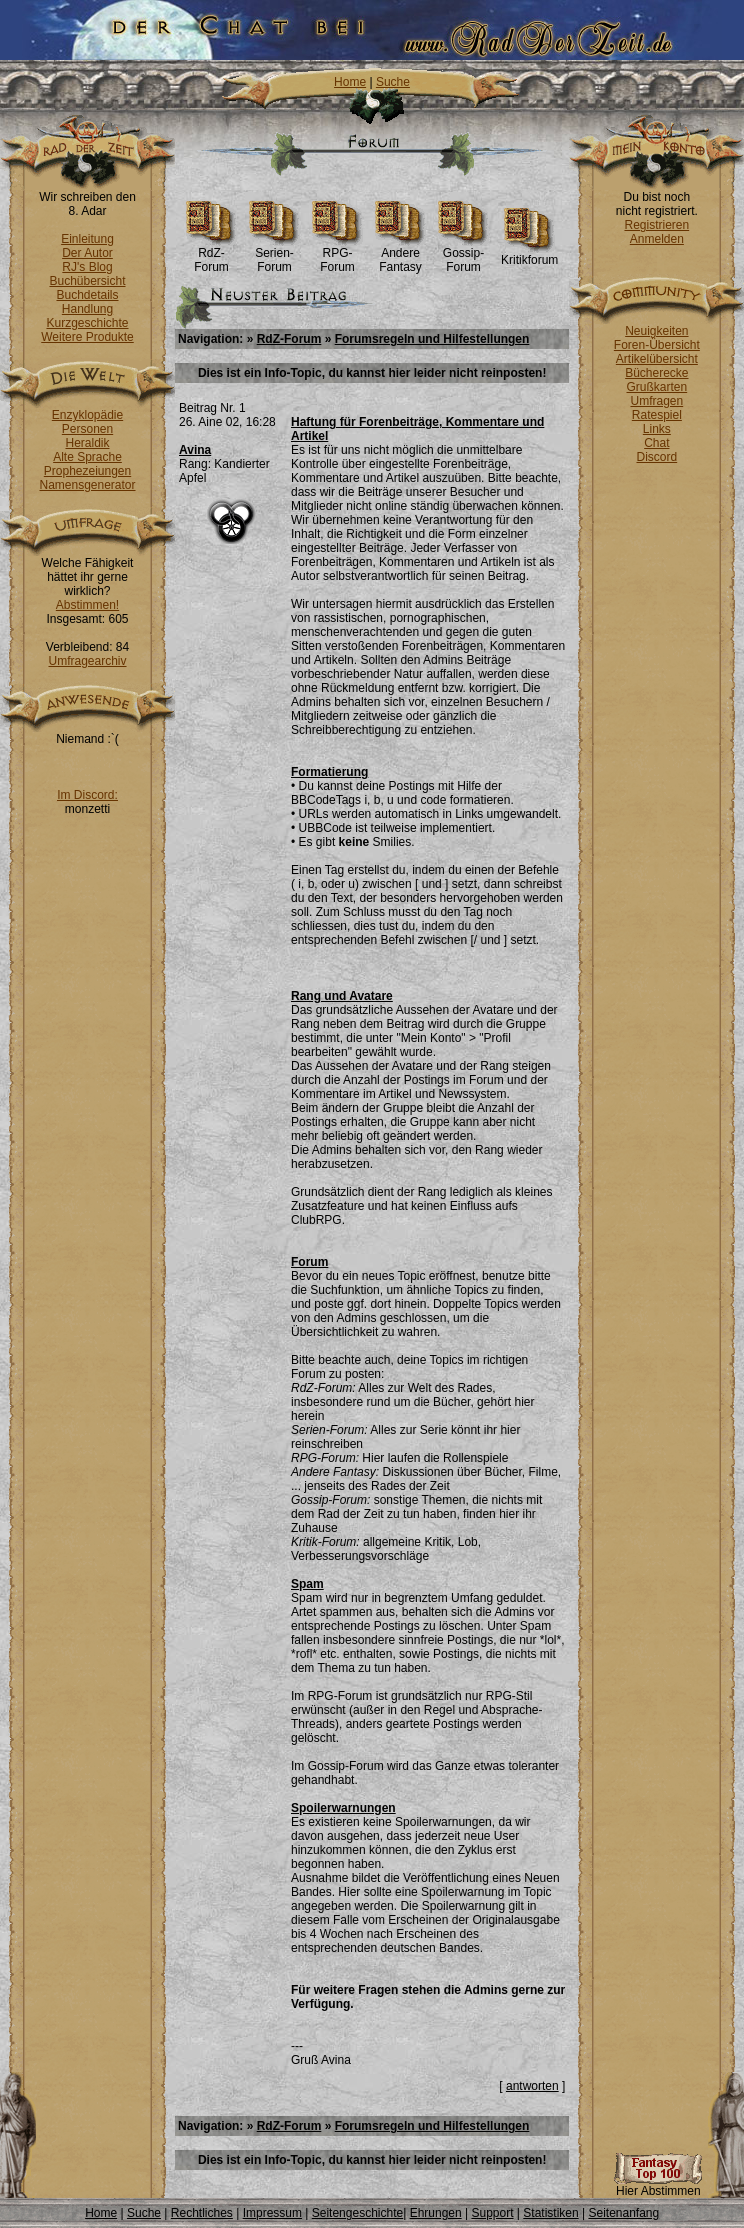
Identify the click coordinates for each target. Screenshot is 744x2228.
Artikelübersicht (657, 359)
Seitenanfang (623, 2213)
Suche (393, 82)
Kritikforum (529, 254)
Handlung (87, 309)
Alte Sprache (87, 457)
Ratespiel (657, 415)
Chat (656, 443)
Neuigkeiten (656, 331)
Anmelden (657, 239)
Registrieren (656, 225)
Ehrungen (436, 2213)
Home (350, 82)
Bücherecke (656, 373)
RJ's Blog (87, 267)
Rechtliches (202, 2213)
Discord (657, 457)
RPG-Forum (337, 254)
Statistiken (550, 2213)
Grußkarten (657, 387)
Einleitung (87, 239)
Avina (195, 450)
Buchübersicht (87, 281)
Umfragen (657, 401)
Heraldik (87, 443)
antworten (532, 2086)
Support (492, 2213)
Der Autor (87, 253)
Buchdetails (87, 295)
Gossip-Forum (463, 254)
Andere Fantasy (400, 254)
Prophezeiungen (87, 471)
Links (657, 429)
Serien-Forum (274, 254)
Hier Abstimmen (658, 2185)
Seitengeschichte (357, 2213)
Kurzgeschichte (87, 323)
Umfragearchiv (87, 661)
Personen (87, 429)
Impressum (272, 2213)
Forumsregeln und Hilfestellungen (432, 339)
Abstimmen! (87, 605)
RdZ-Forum (211, 254)
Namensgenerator (87, 485)
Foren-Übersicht (657, 345)
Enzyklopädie (87, 415)
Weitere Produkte (87, 337)
